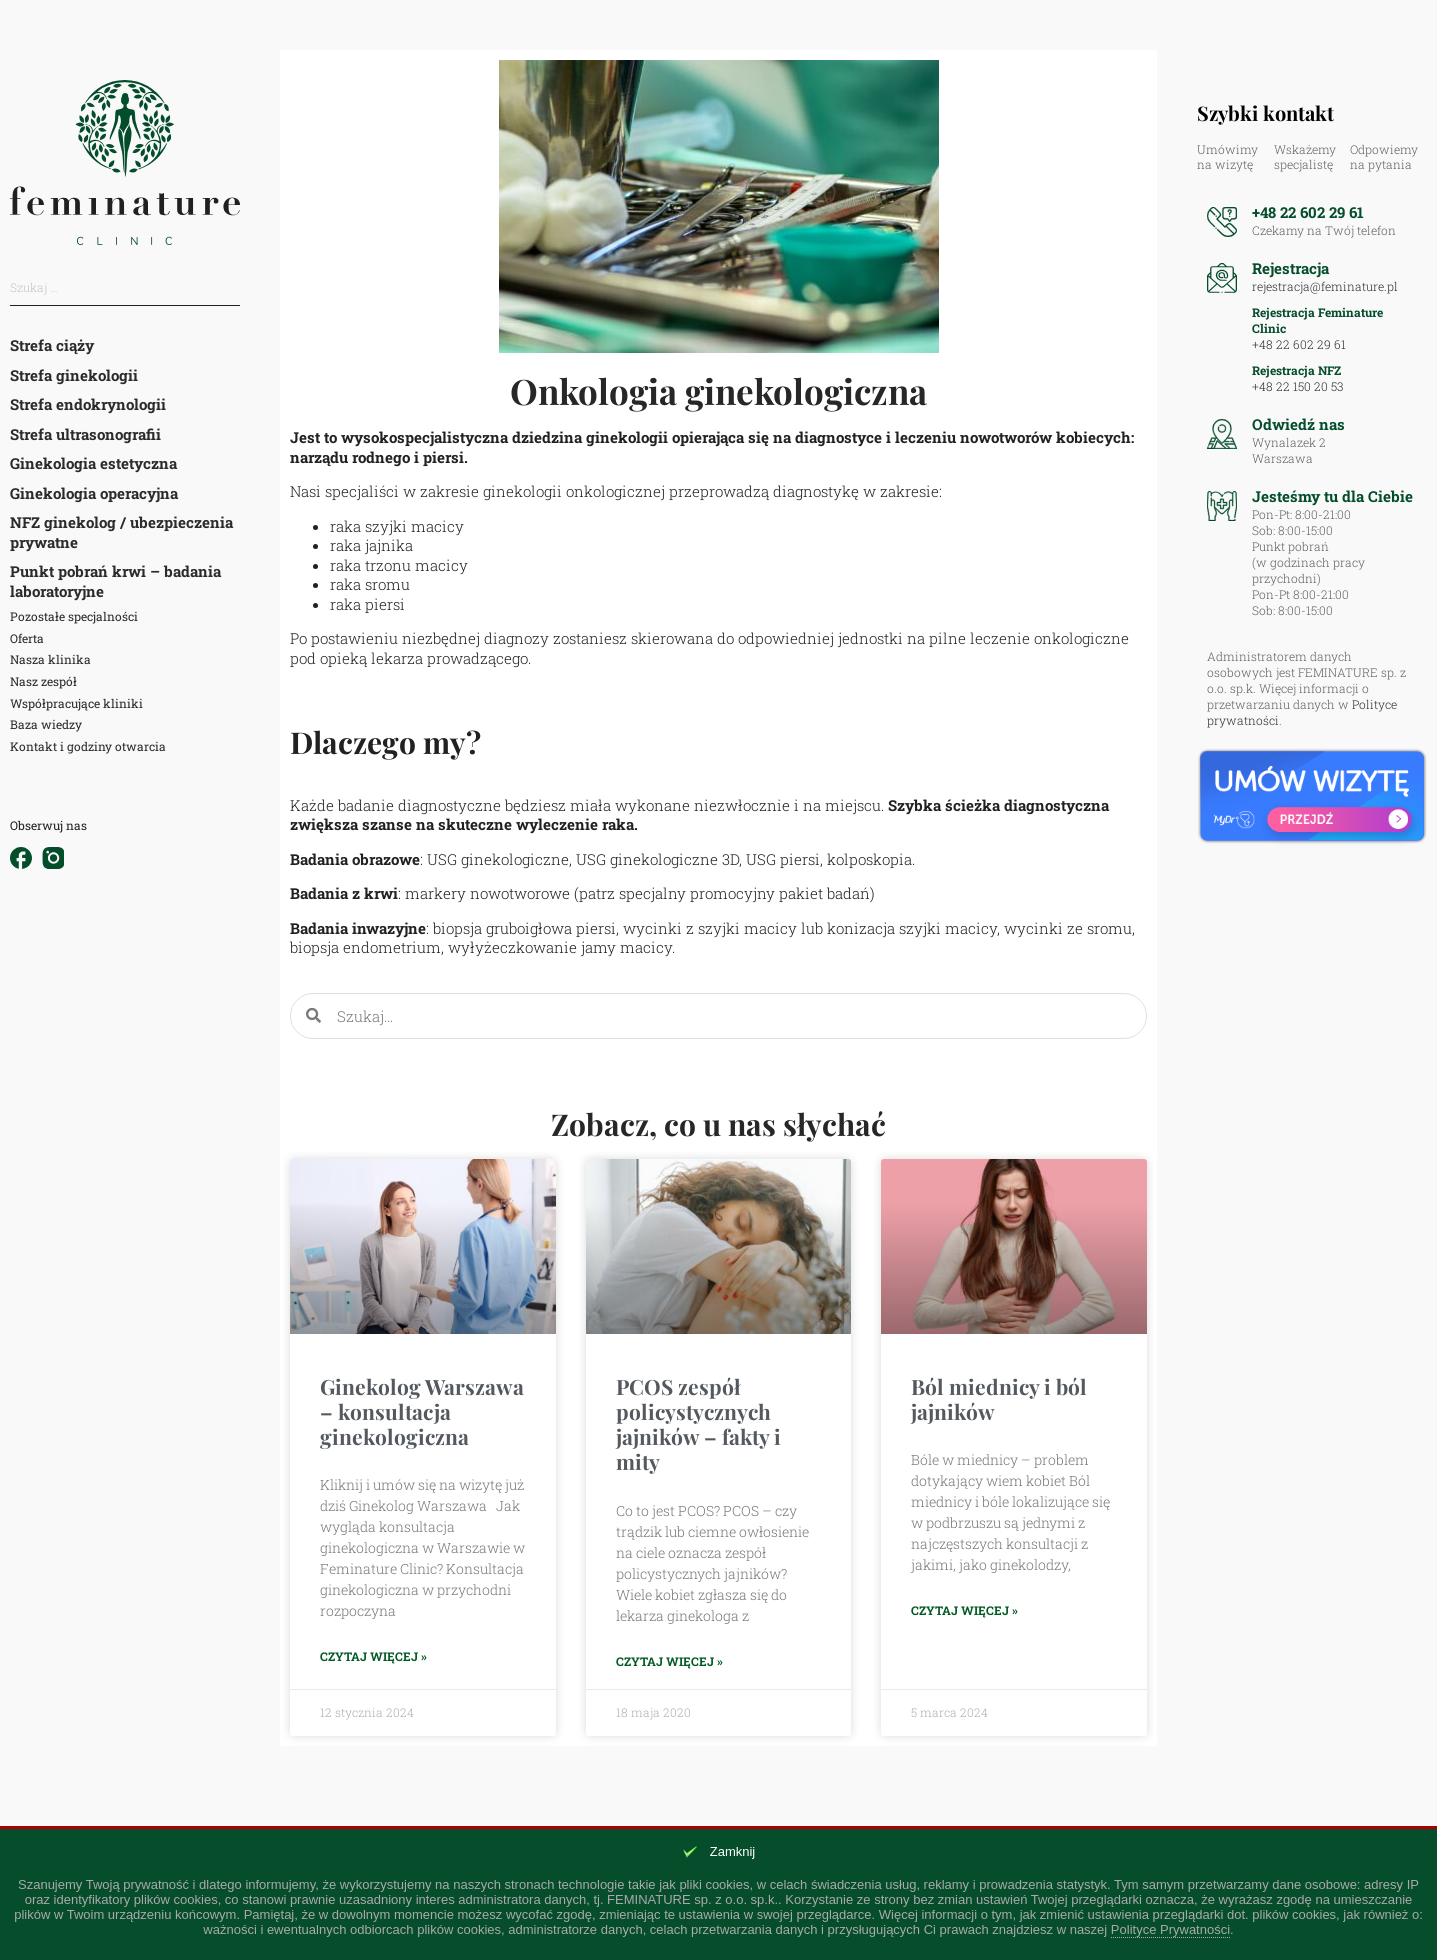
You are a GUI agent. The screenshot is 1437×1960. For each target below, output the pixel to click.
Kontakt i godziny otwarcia (88, 746)
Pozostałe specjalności (74, 616)
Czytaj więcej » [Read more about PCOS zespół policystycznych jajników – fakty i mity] (669, 1661)
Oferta (27, 638)
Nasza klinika (50, 659)
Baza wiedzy (46, 724)
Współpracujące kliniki (76, 703)
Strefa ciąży (52, 345)
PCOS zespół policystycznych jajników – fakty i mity (698, 1424)
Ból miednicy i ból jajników (999, 1398)
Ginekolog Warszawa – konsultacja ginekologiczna (422, 1411)
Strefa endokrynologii (88, 404)
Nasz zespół (43, 681)
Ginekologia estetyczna (93, 463)
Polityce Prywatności (1170, 1929)
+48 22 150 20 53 (1297, 386)
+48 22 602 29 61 (1308, 212)
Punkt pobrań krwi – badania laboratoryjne (115, 581)
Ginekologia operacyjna (94, 493)
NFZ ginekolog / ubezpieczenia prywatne (121, 532)
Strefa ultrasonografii (85, 434)
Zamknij (733, 1851)
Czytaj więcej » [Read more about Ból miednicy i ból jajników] (964, 1610)
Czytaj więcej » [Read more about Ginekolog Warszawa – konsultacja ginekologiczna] (373, 1656)
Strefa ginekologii (74, 375)
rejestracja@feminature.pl (1325, 286)
